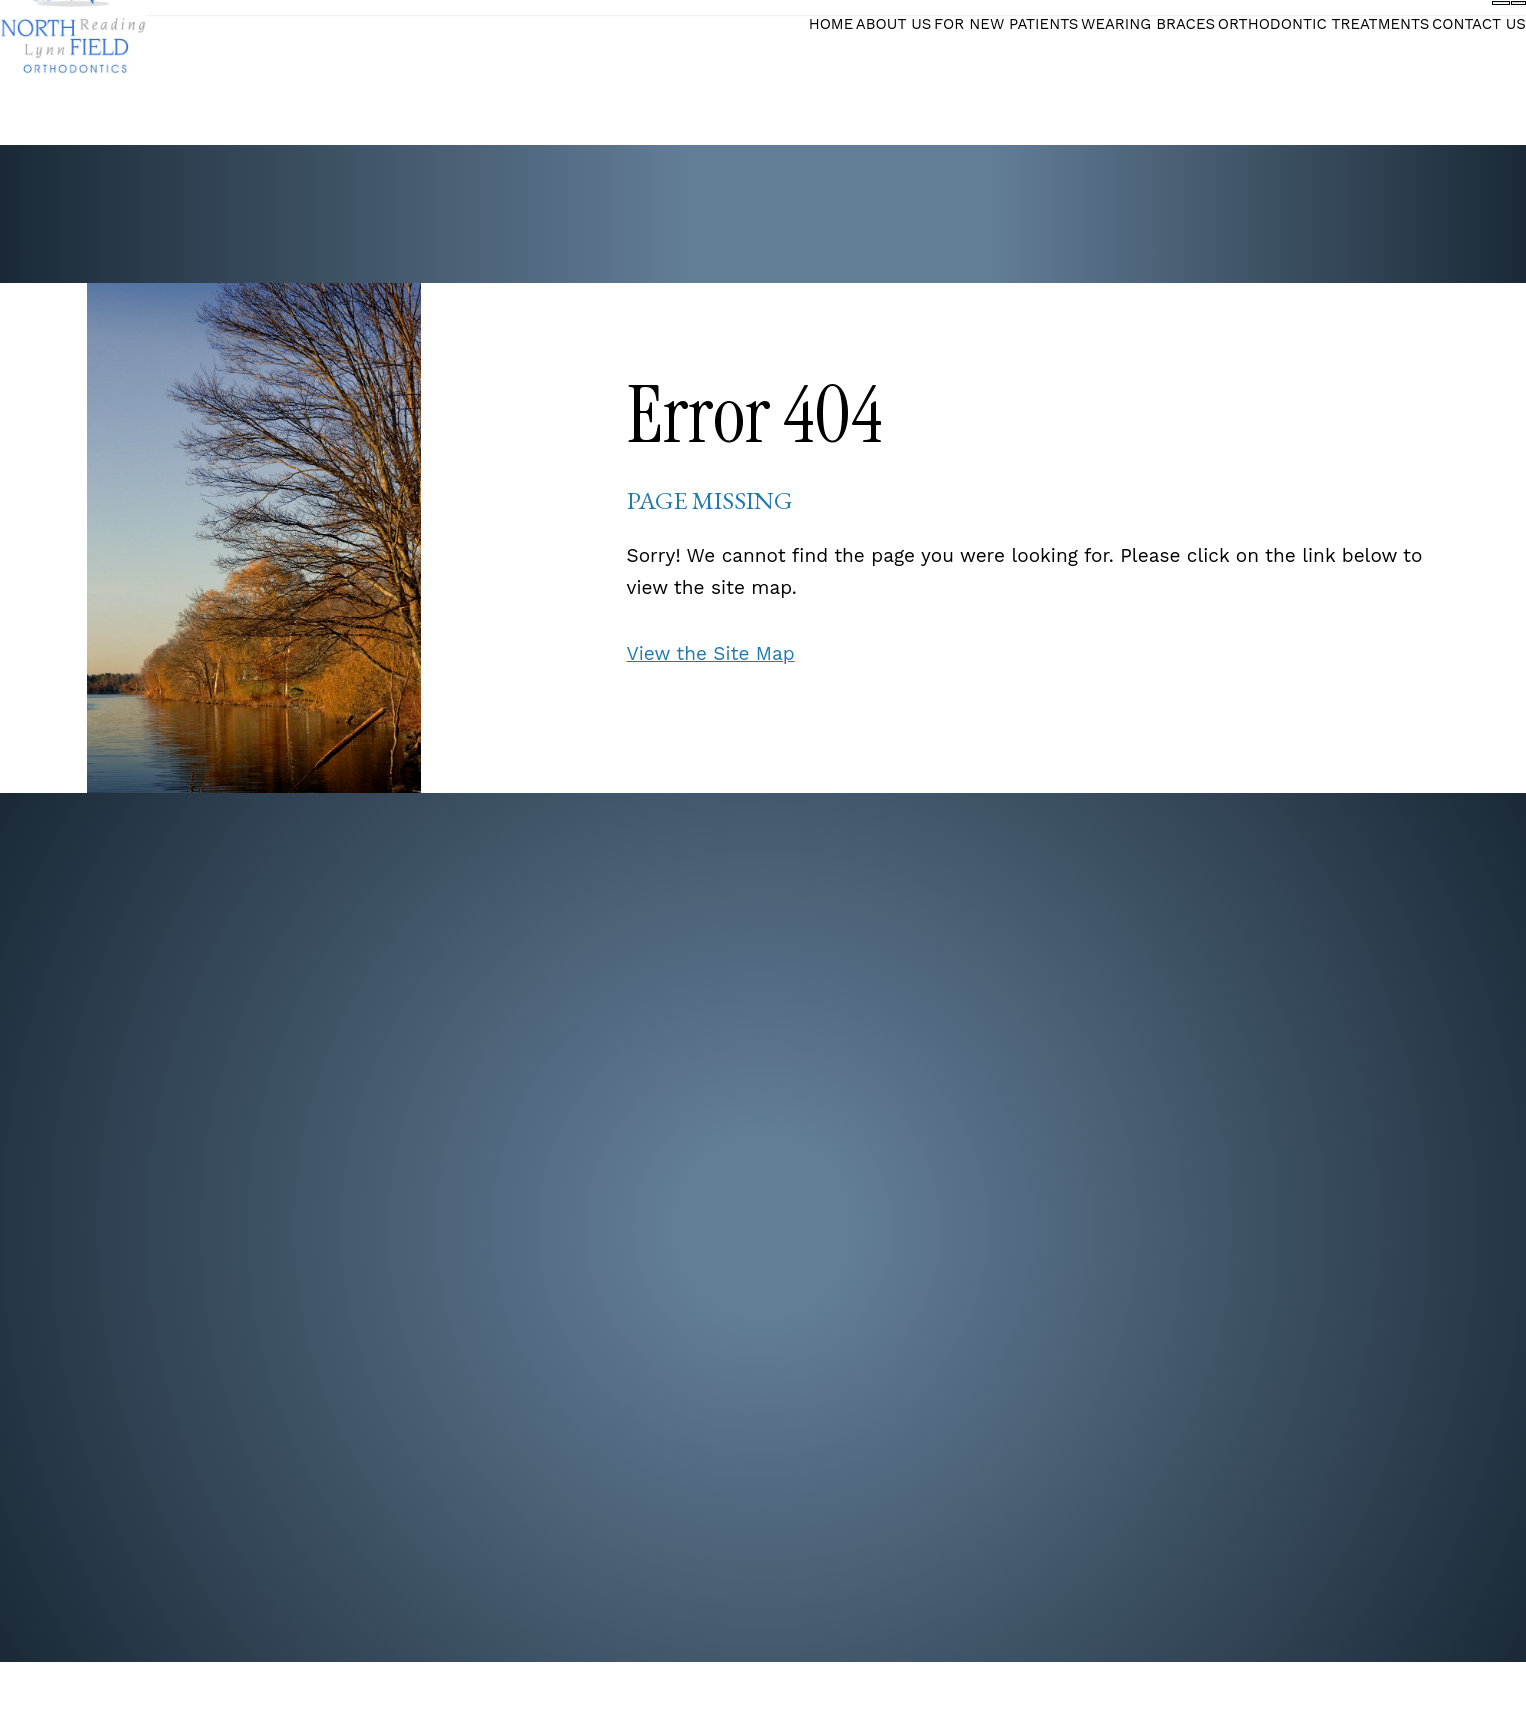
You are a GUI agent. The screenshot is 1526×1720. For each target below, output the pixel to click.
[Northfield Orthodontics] (108, 73)
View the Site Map (711, 653)
